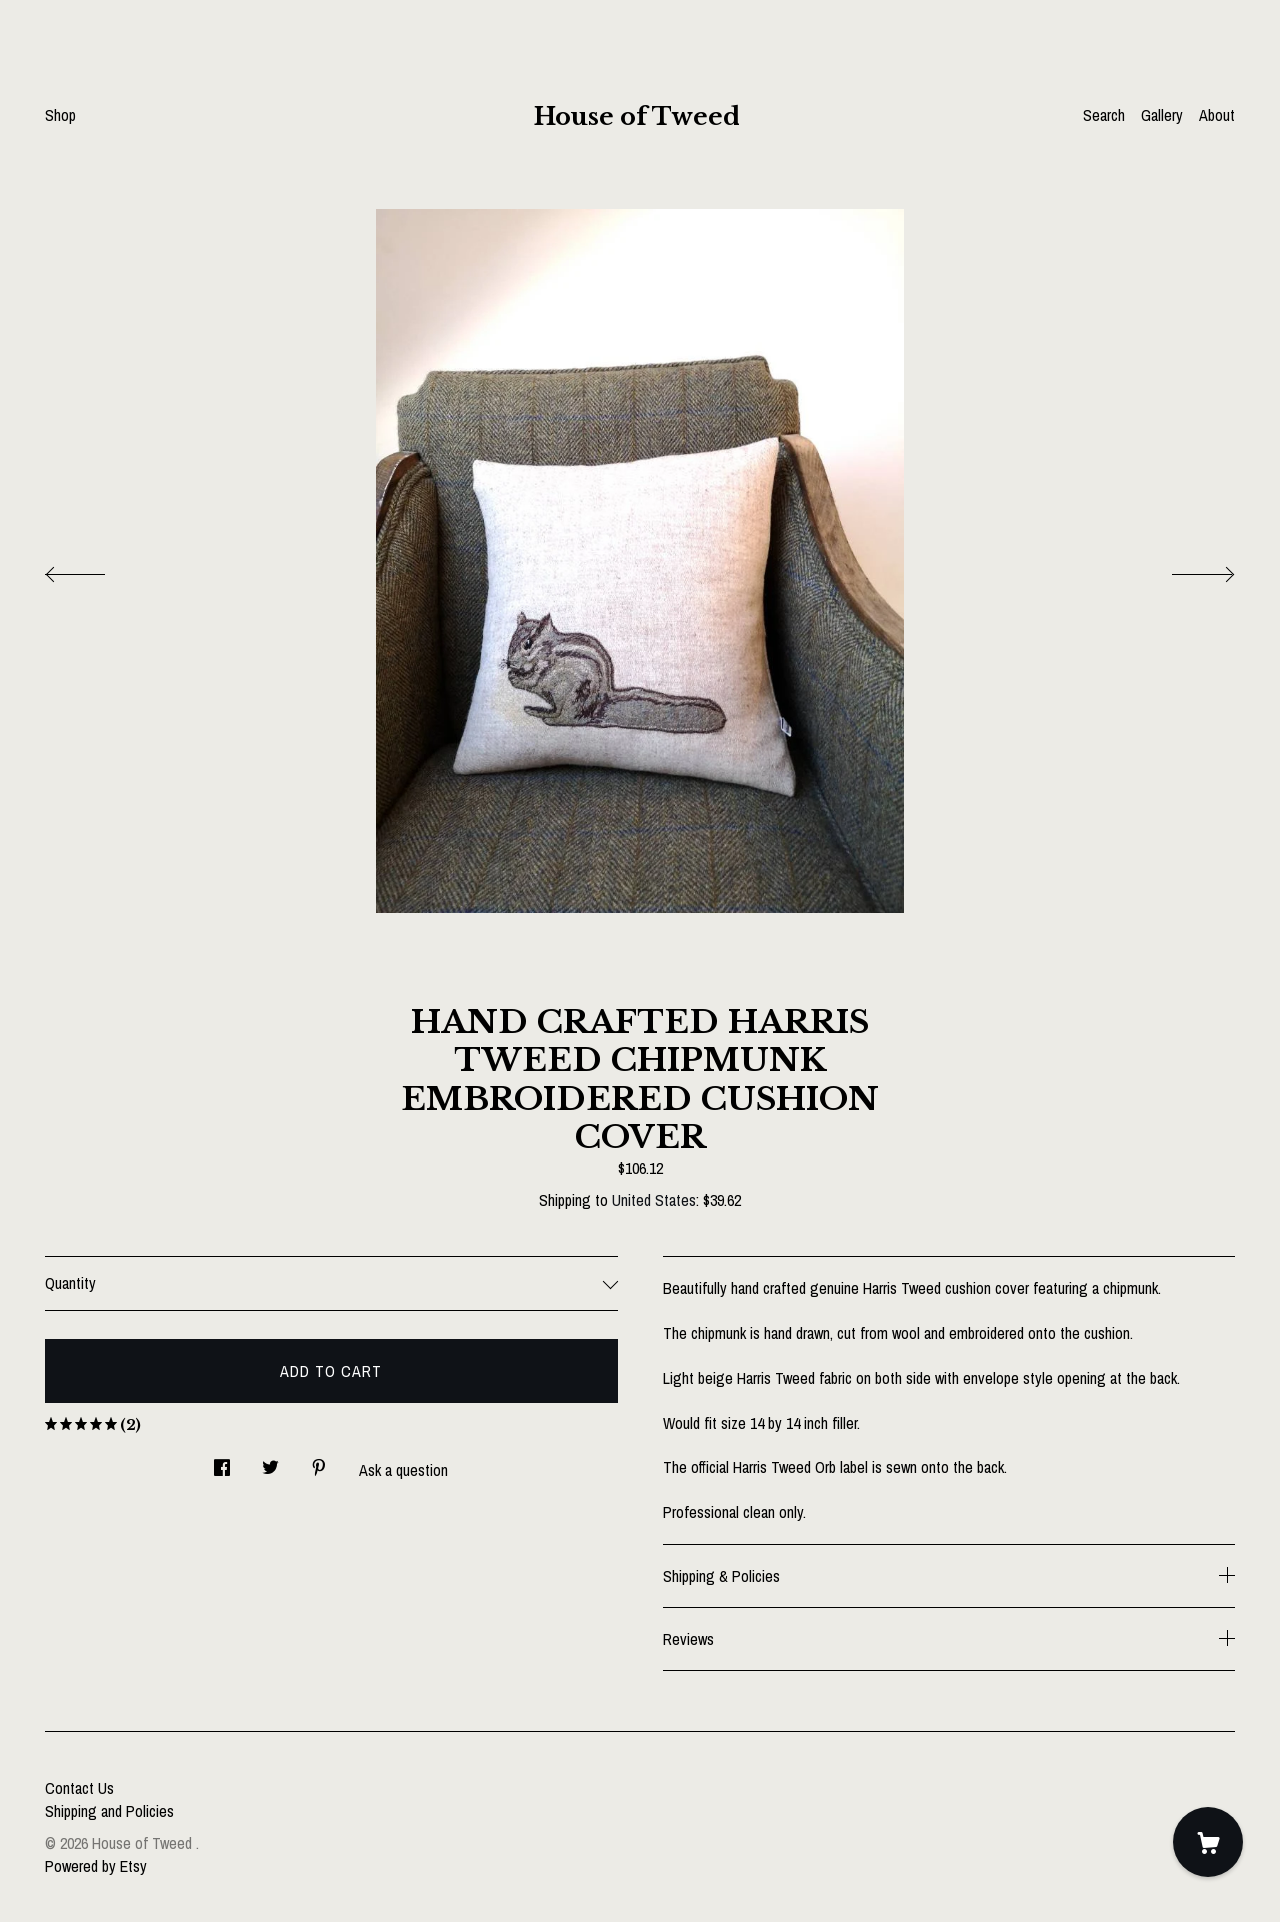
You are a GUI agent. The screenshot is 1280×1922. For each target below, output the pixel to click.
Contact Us (79, 1788)
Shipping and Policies (109, 1811)
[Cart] (1208, 1842)
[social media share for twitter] (270, 1462)
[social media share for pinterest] (319, 1462)
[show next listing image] (1185, 569)
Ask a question (403, 1470)
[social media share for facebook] (222, 1462)
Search (1104, 115)
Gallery (1162, 115)
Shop (60, 115)
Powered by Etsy (96, 1866)
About (1217, 115)
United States (654, 1200)
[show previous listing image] (95, 569)
